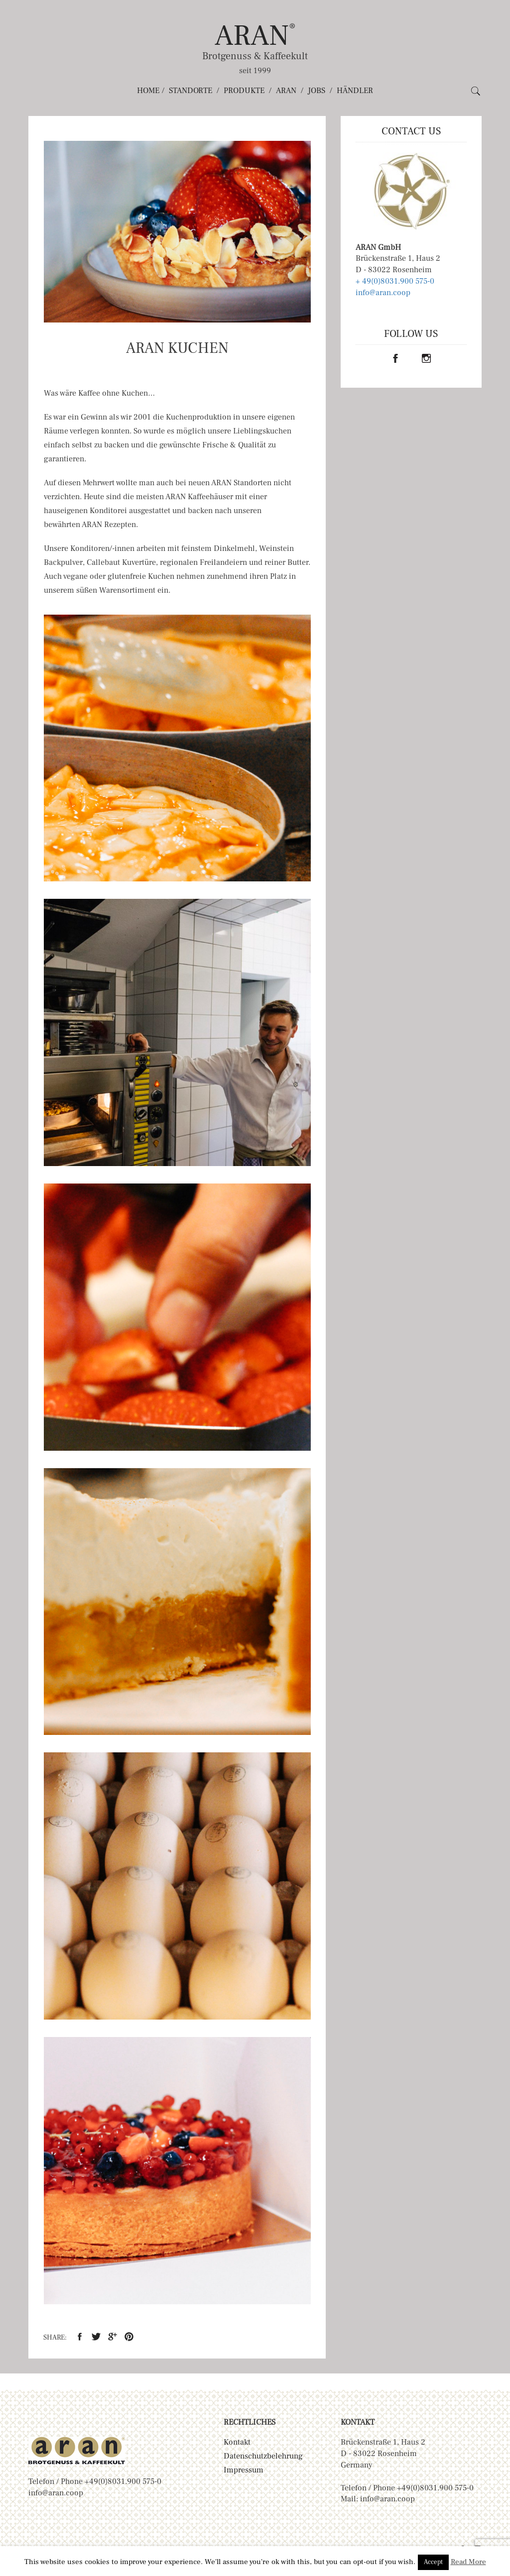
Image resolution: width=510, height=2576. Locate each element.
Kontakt (237, 2442)
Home (148, 91)
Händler (355, 91)
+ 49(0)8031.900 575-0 (395, 281)
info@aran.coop (383, 293)
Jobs (316, 91)
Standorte (190, 91)
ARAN (255, 35)
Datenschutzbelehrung (263, 2456)
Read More (468, 2562)
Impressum (243, 2470)
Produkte (244, 91)
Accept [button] (433, 2562)
